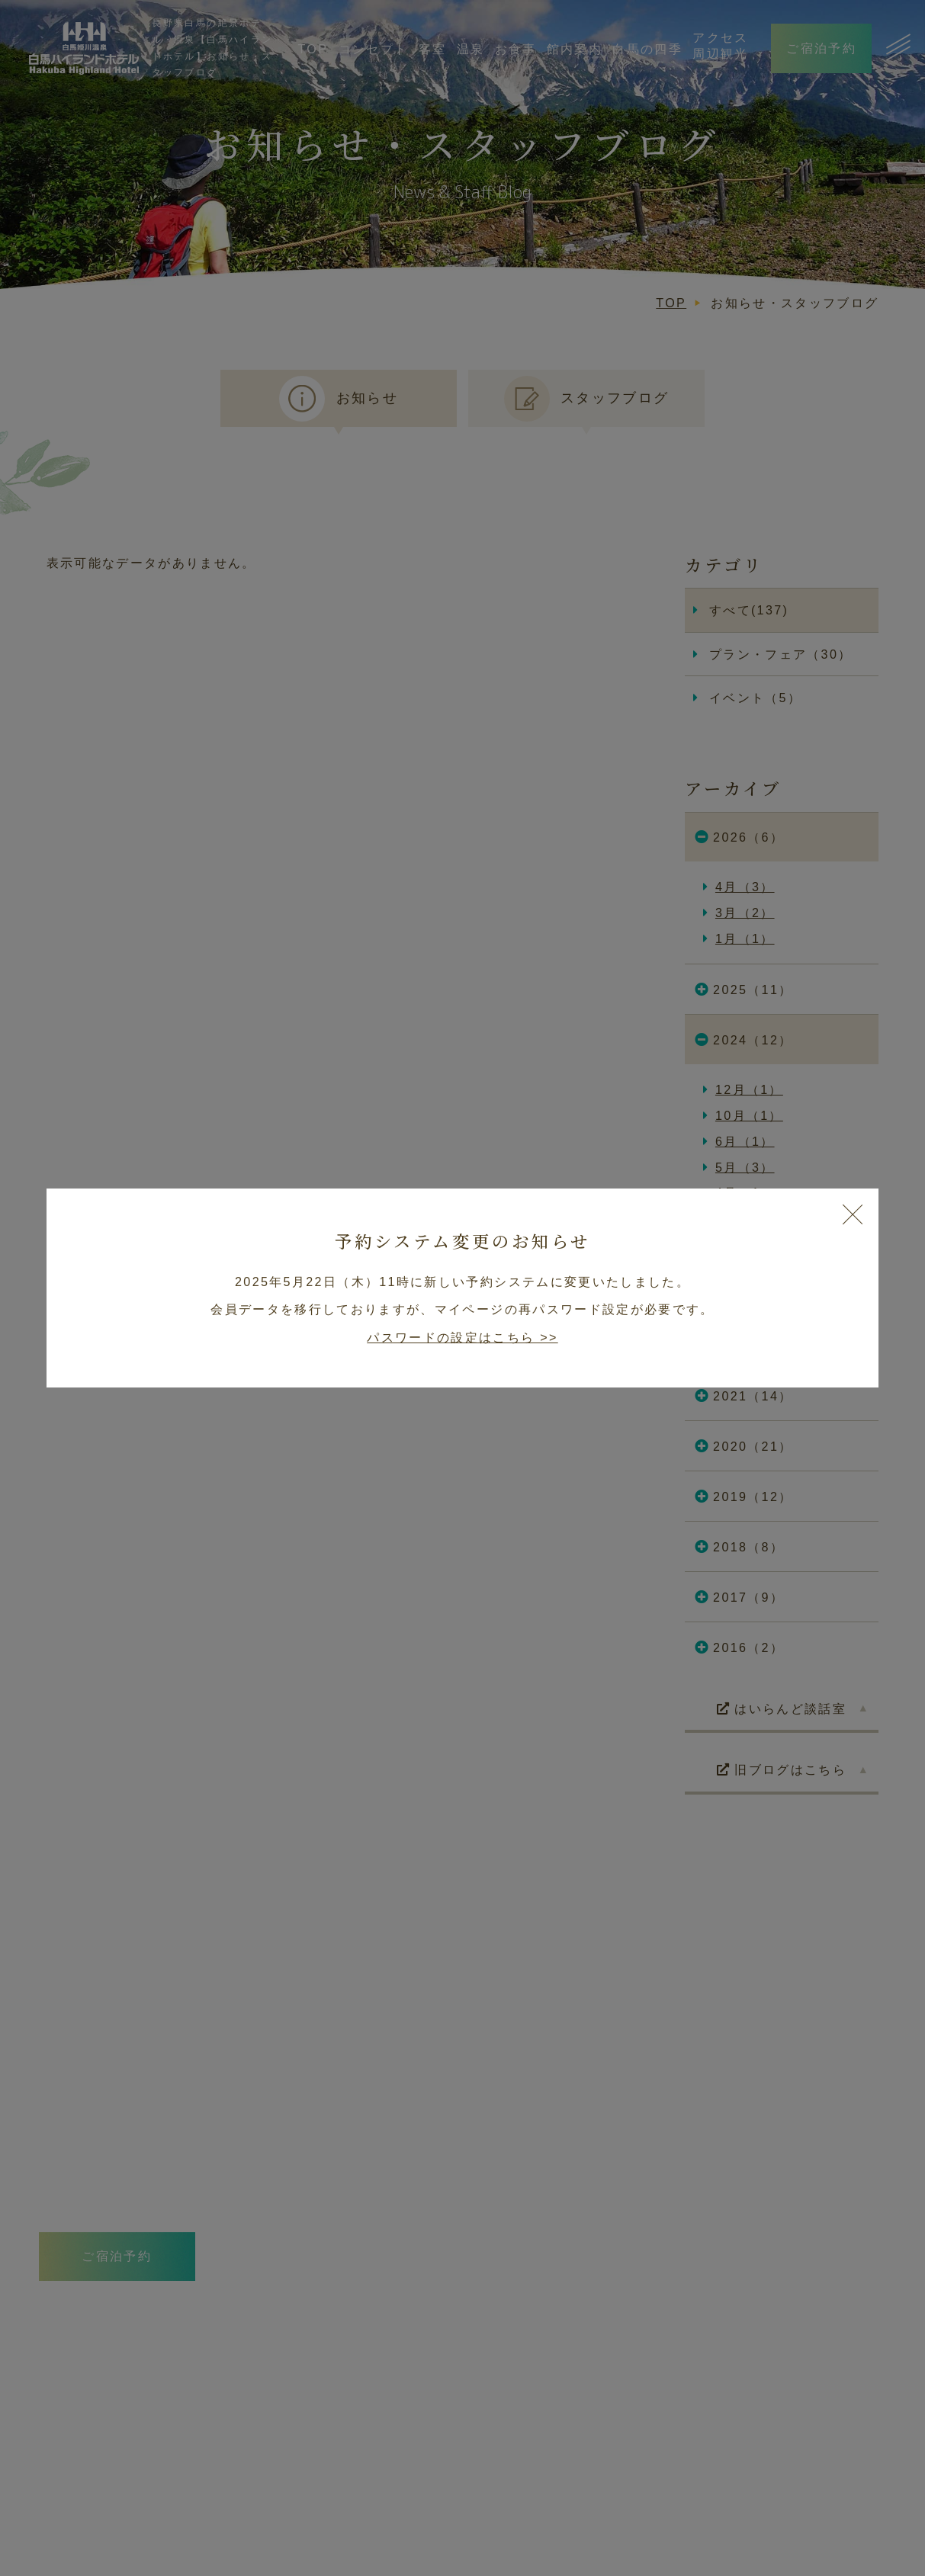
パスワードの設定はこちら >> (462, 1337)
